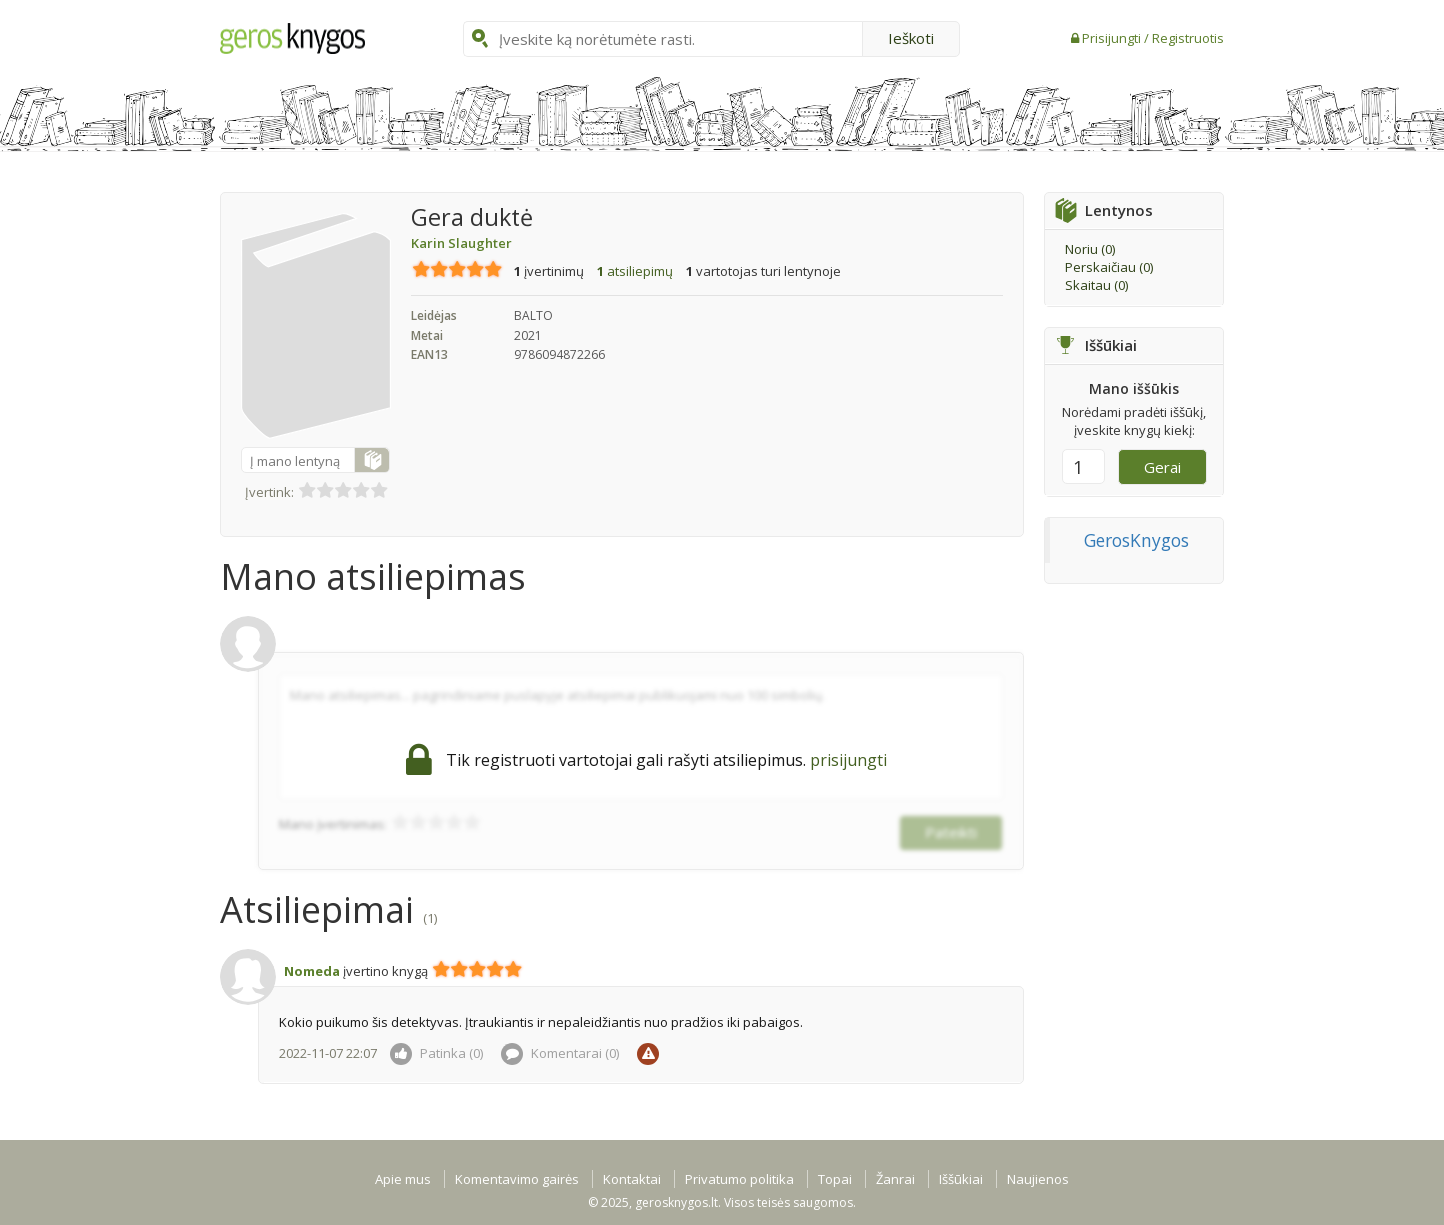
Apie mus (403, 1179)
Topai (835, 1179)
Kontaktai (632, 1179)
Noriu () (1090, 249)
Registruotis (1188, 38)
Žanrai (895, 1179)
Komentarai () (560, 1053)
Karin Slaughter (461, 243)
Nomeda (312, 971)
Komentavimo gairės (517, 1179)
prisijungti (848, 760)
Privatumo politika (739, 1179)
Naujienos (1038, 1179)
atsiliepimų (635, 271)
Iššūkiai (961, 1179)
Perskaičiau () (1109, 267)
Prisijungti (1113, 38)
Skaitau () (1096, 285)
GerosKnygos (1136, 540)
